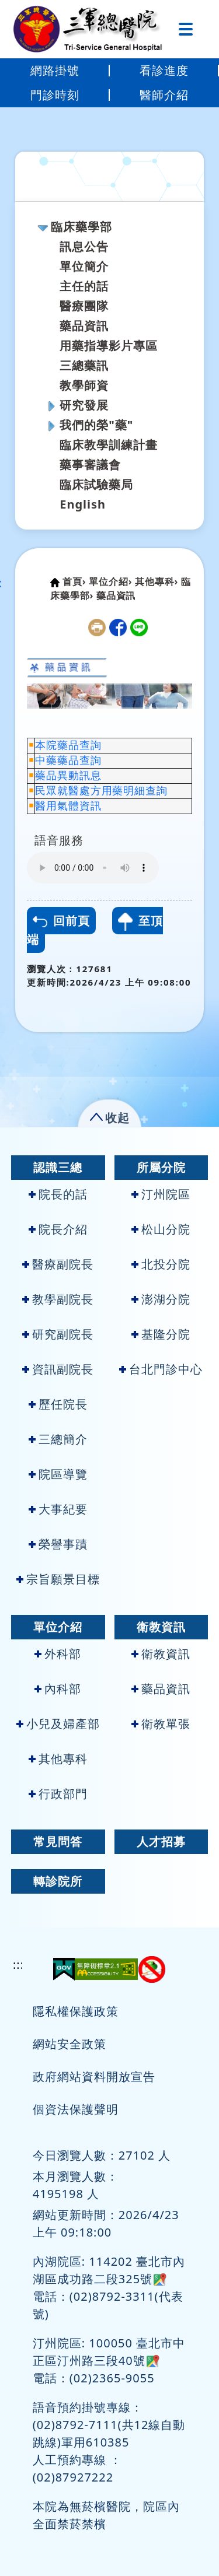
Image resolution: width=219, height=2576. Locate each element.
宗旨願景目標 (58, 1579)
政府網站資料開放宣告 (94, 2076)
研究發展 (84, 405)
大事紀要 (58, 1509)
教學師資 (84, 385)
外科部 (57, 1654)
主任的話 (84, 286)
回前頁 (61, 920)
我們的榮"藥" (96, 425)
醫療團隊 (84, 306)
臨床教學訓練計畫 (109, 445)
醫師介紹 (164, 95)
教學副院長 (57, 1299)
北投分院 (160, 1264)
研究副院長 (57, 1334)
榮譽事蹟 (58, 1544)
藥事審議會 (90, 464)
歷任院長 (58, 1404)
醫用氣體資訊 (68, 806)
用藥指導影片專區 (109, 345)
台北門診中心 (161, 1369)
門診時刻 (54, 95)
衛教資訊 (161, 1627)
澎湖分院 (160, 1299)
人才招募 (161, 1841)
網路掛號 (54, 70)
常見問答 (57, 1841)
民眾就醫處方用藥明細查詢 (101, 791)
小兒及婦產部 (58, 1724)
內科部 (57, 1689)
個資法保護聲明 (76, 2109)
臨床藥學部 (81, 226)
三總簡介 (58, 1439)
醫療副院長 (57, 1264)
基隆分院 (160, 1334)
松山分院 (160, 1229)
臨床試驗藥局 (96, 484)
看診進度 (164, 70)
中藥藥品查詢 (68, 760)
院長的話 (58, 1194)
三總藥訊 (84, 365)
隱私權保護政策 (76, 2011)
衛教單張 (160, 1724)
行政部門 (58, 1794)
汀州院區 (160, 1194)
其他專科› (156, 581)
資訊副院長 (57, 1369)
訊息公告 (84, 246)
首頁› (74, 581)
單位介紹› (110, 581)
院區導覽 (58, 1474)
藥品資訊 (84, 326)
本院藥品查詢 (68, 745)
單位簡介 (84, 266)
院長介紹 (58, 1229)
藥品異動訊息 (68, 775)
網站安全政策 (69, 2044)
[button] (109, 1115)
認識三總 (57, 1167)
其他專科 (58, 1759)
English (83, 504)
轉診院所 (57, 1881)
